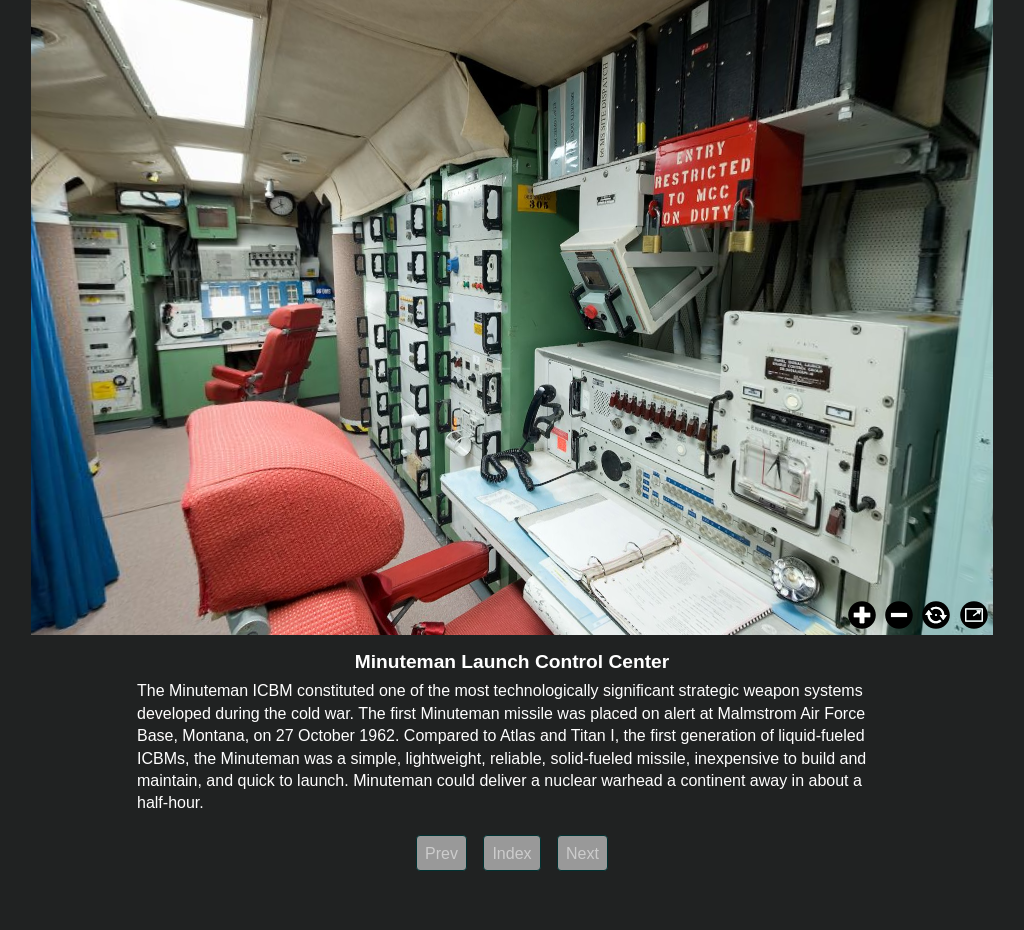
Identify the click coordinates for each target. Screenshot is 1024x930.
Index (511, 853)
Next (582, 853)
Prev (441, 853)
